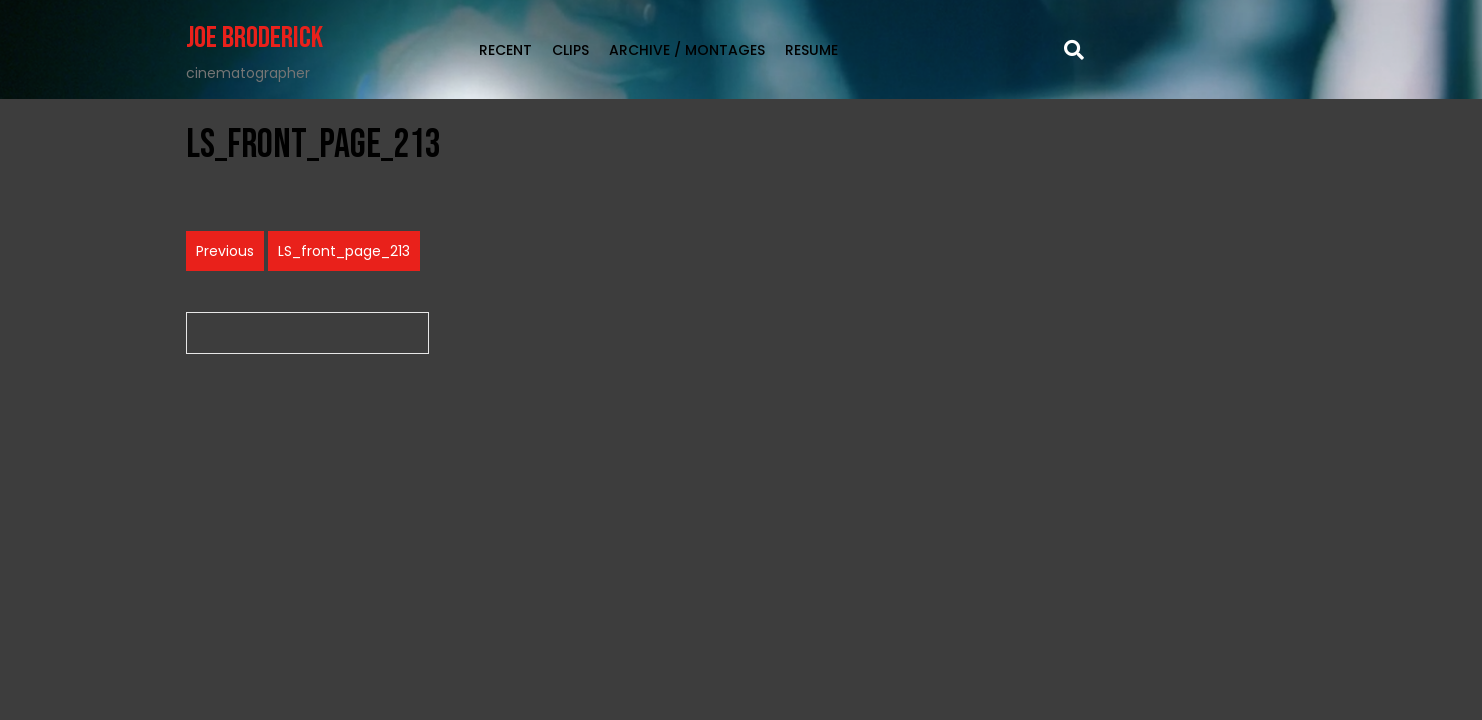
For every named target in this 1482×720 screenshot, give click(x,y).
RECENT (505, 50)
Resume (811, 50)
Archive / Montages (687, 50)
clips (570, 50)
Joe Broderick (254, 38)
